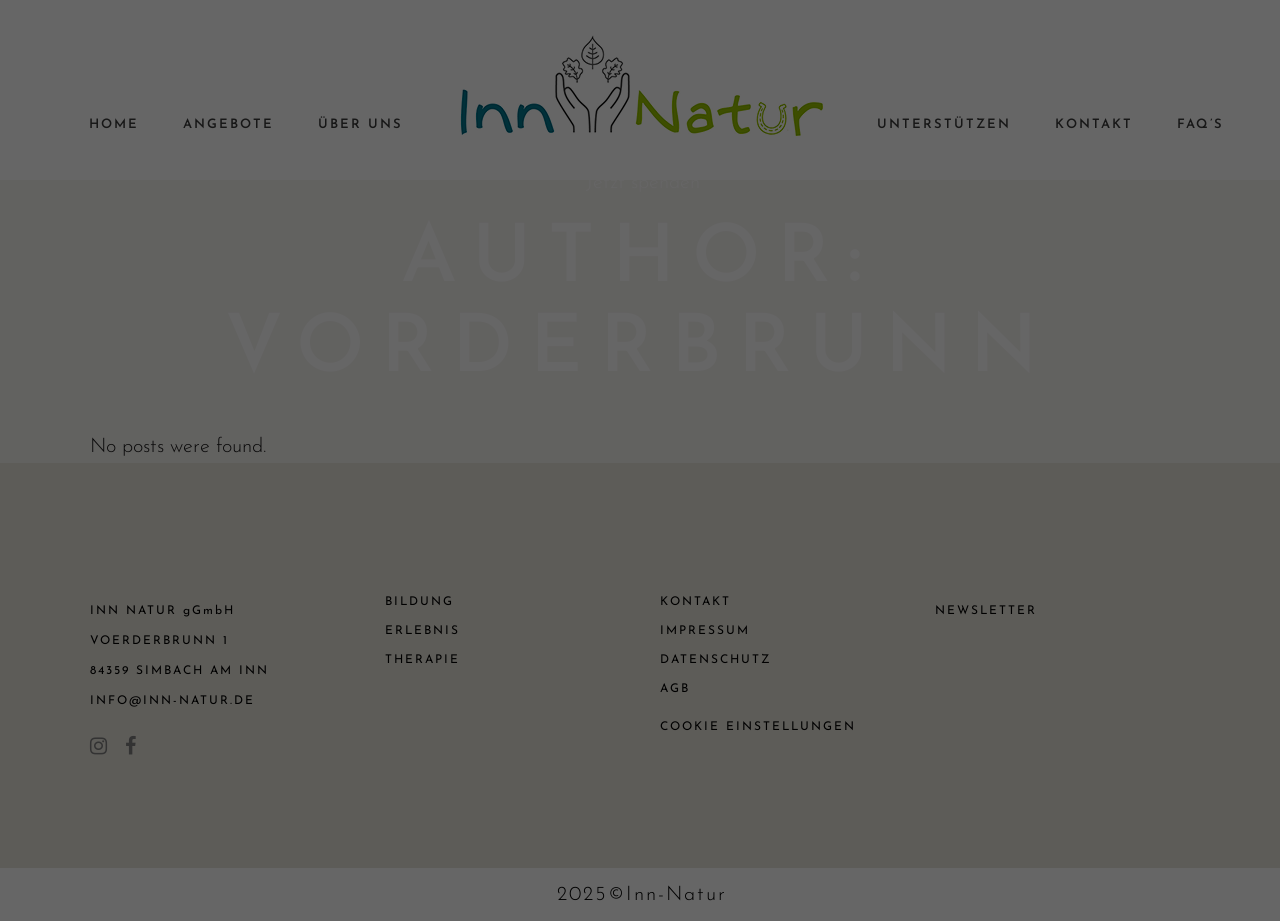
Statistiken (614, 402)
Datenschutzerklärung (538, 225)
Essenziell (424, 402)
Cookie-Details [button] (551, 691)
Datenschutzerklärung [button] (650, 691)
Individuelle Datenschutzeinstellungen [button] (640, 648)
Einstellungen (423, 245)
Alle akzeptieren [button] (640, 471)
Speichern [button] (640, 530)
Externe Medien (823, 402)
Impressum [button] (739, 691)
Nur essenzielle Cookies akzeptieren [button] (640, 589)
